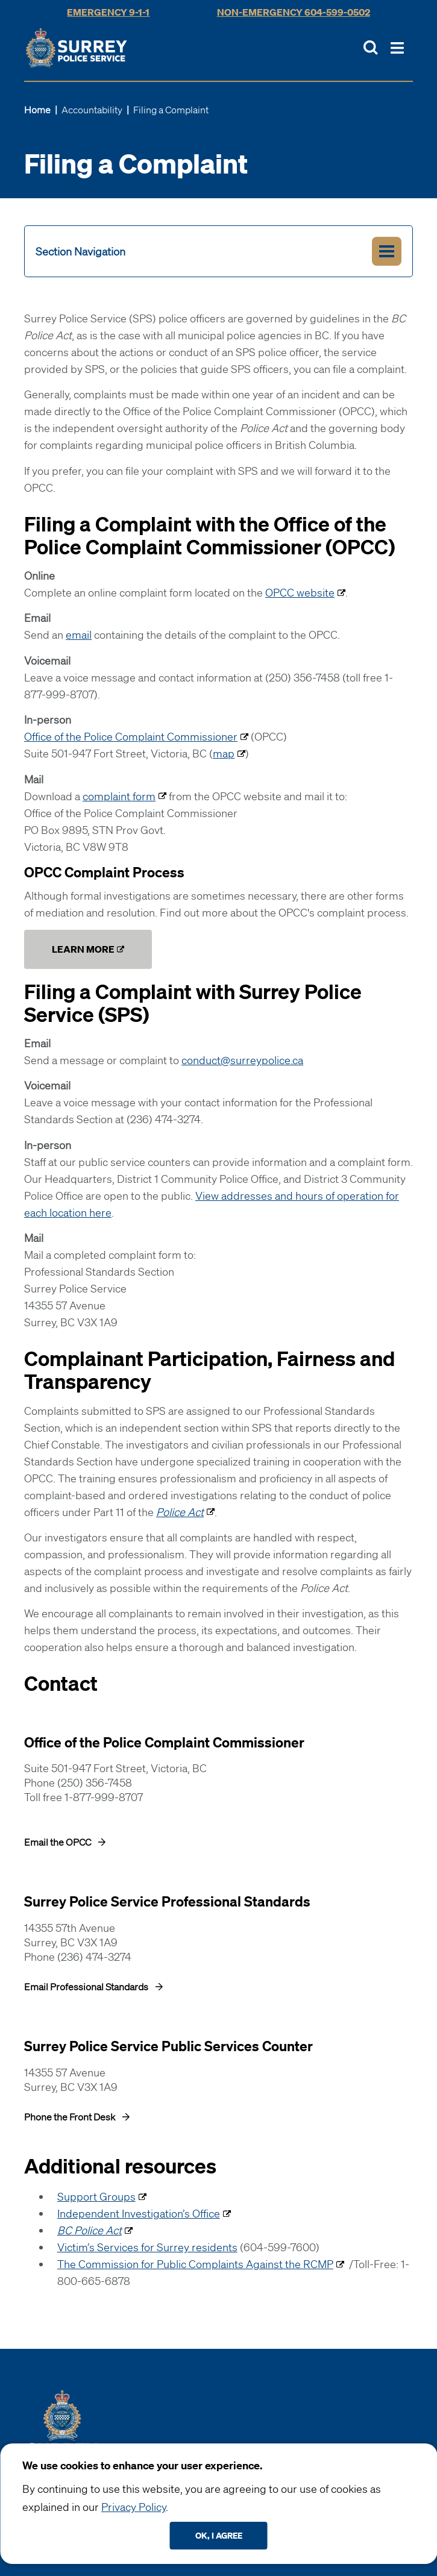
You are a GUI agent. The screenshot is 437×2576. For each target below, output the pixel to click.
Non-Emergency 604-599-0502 (293, 12)
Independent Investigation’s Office (138, 2213)
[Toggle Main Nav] (397, 48)
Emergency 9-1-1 (108, 12)
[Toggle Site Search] (370, 47)
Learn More (83, 949)
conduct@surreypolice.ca (242, 1060)
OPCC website (300, 592)
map (223, 753)
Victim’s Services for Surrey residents (147, 2247)
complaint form (119, 796)
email (79, 634)
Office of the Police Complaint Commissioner (130, 736)
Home (37, 110)
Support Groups (96, 2196)
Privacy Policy (133, 2506)
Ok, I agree (218, 2535)
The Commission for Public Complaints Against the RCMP (195, 2263)
